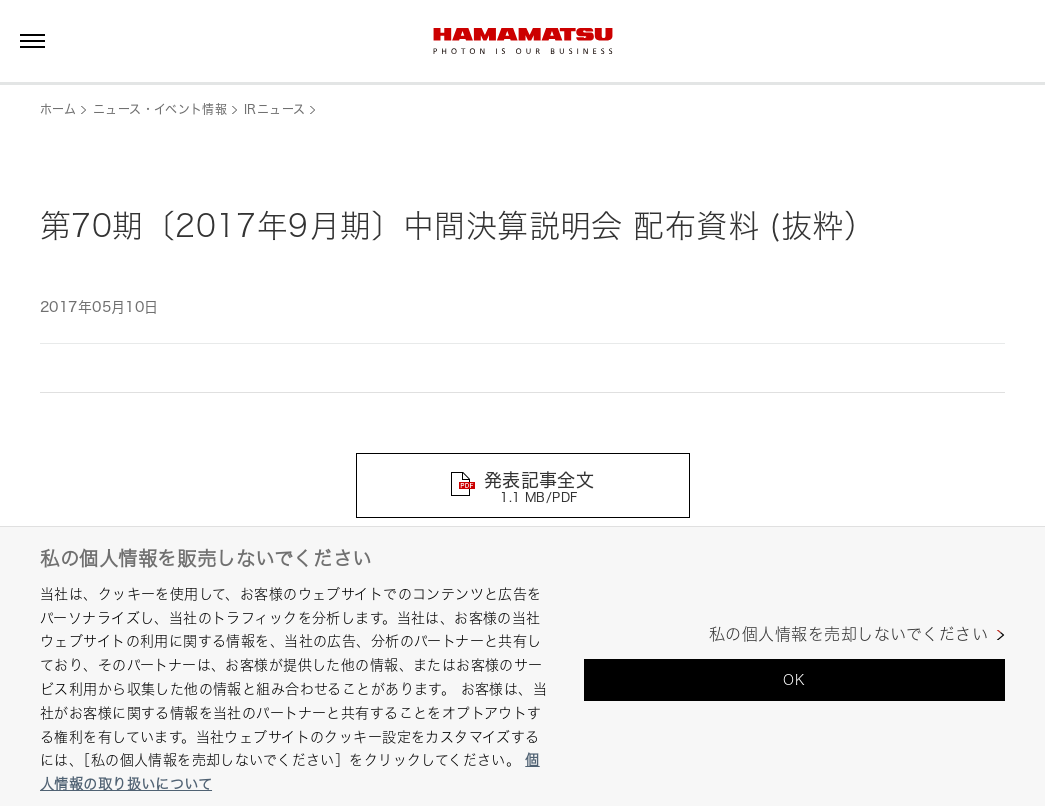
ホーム (58, 109)
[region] (522, 666)
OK (794, 679)
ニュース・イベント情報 (160, 109)
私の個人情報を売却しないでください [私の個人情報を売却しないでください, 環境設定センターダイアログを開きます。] (848, 634)
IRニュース (274, 109)
